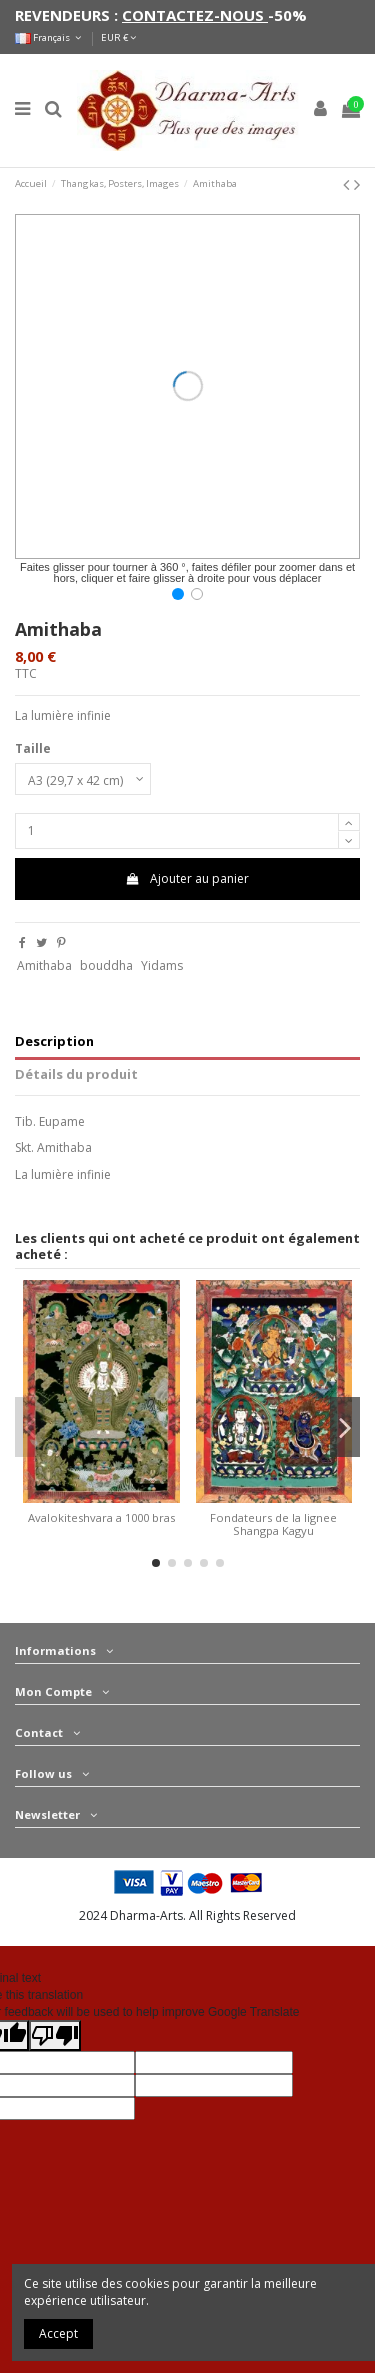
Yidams (162, 965)
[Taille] (83, 779)
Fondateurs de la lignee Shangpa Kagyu (273, 1524)
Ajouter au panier (187, 878)
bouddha (106, 965)
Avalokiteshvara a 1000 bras (101, 1517)
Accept (58, 2333)
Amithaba (44, 965)
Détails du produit (76, 1074)
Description (54, 1041)
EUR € (118, 37)
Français (49, 37)
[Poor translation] (55, 2035)
